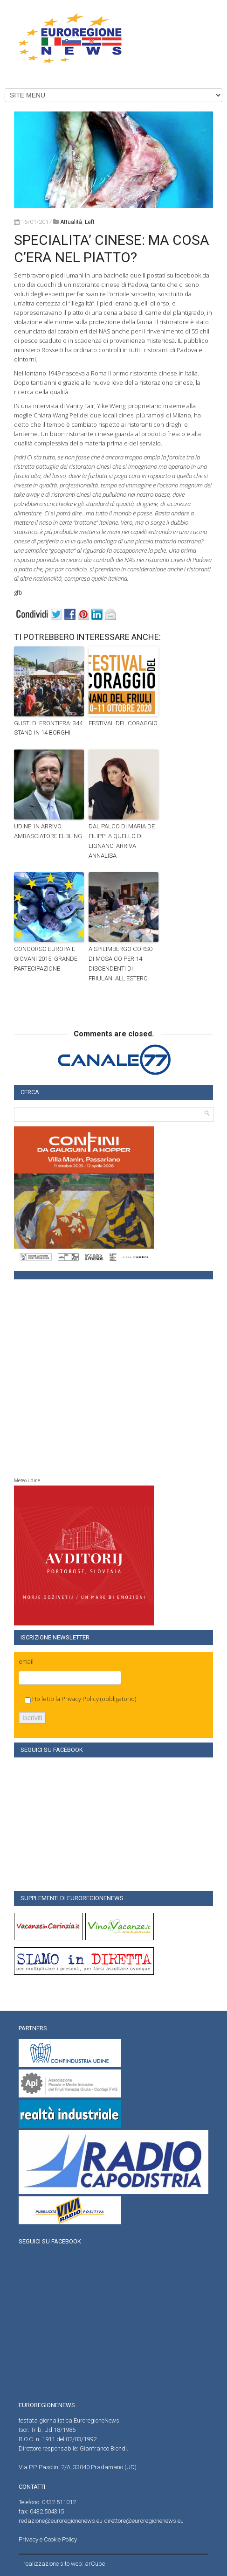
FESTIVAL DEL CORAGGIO (123, 723)
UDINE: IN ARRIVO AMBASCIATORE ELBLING (48, 831)
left (90, 222)
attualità (71, 222)
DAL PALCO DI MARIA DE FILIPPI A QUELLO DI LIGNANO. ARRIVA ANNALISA (122, 841)
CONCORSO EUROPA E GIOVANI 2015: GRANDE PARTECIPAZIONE (45, 958)
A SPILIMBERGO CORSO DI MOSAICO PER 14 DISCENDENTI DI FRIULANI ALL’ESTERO (121, 963)
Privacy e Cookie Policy (48, 2539)
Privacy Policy (80, 1698)
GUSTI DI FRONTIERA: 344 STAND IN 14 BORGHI (48, 728)
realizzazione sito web (52, 2563)
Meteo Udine (27, 1480)
